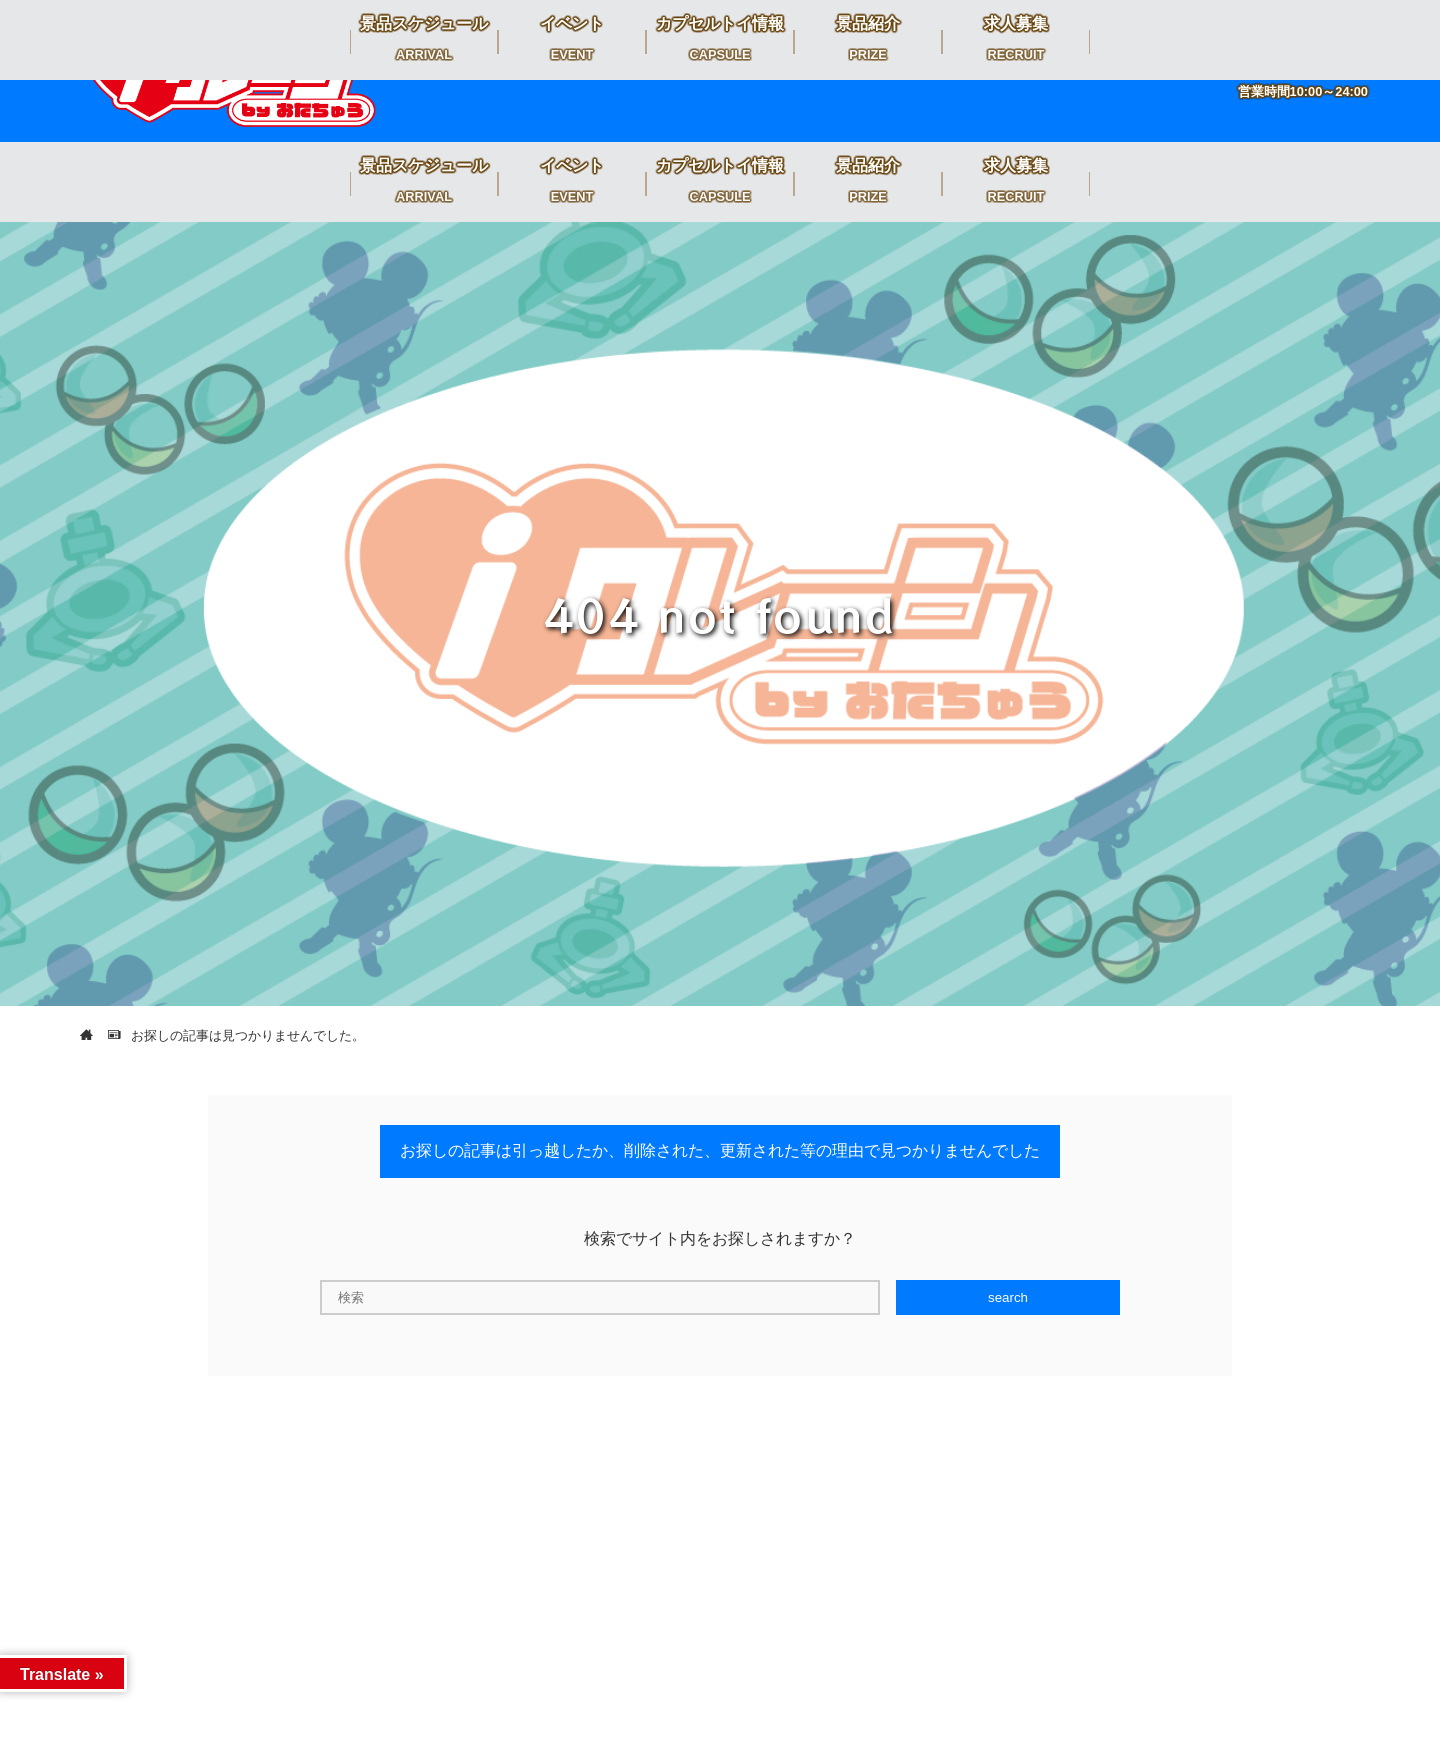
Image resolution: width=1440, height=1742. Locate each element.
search (1008, 1297)
